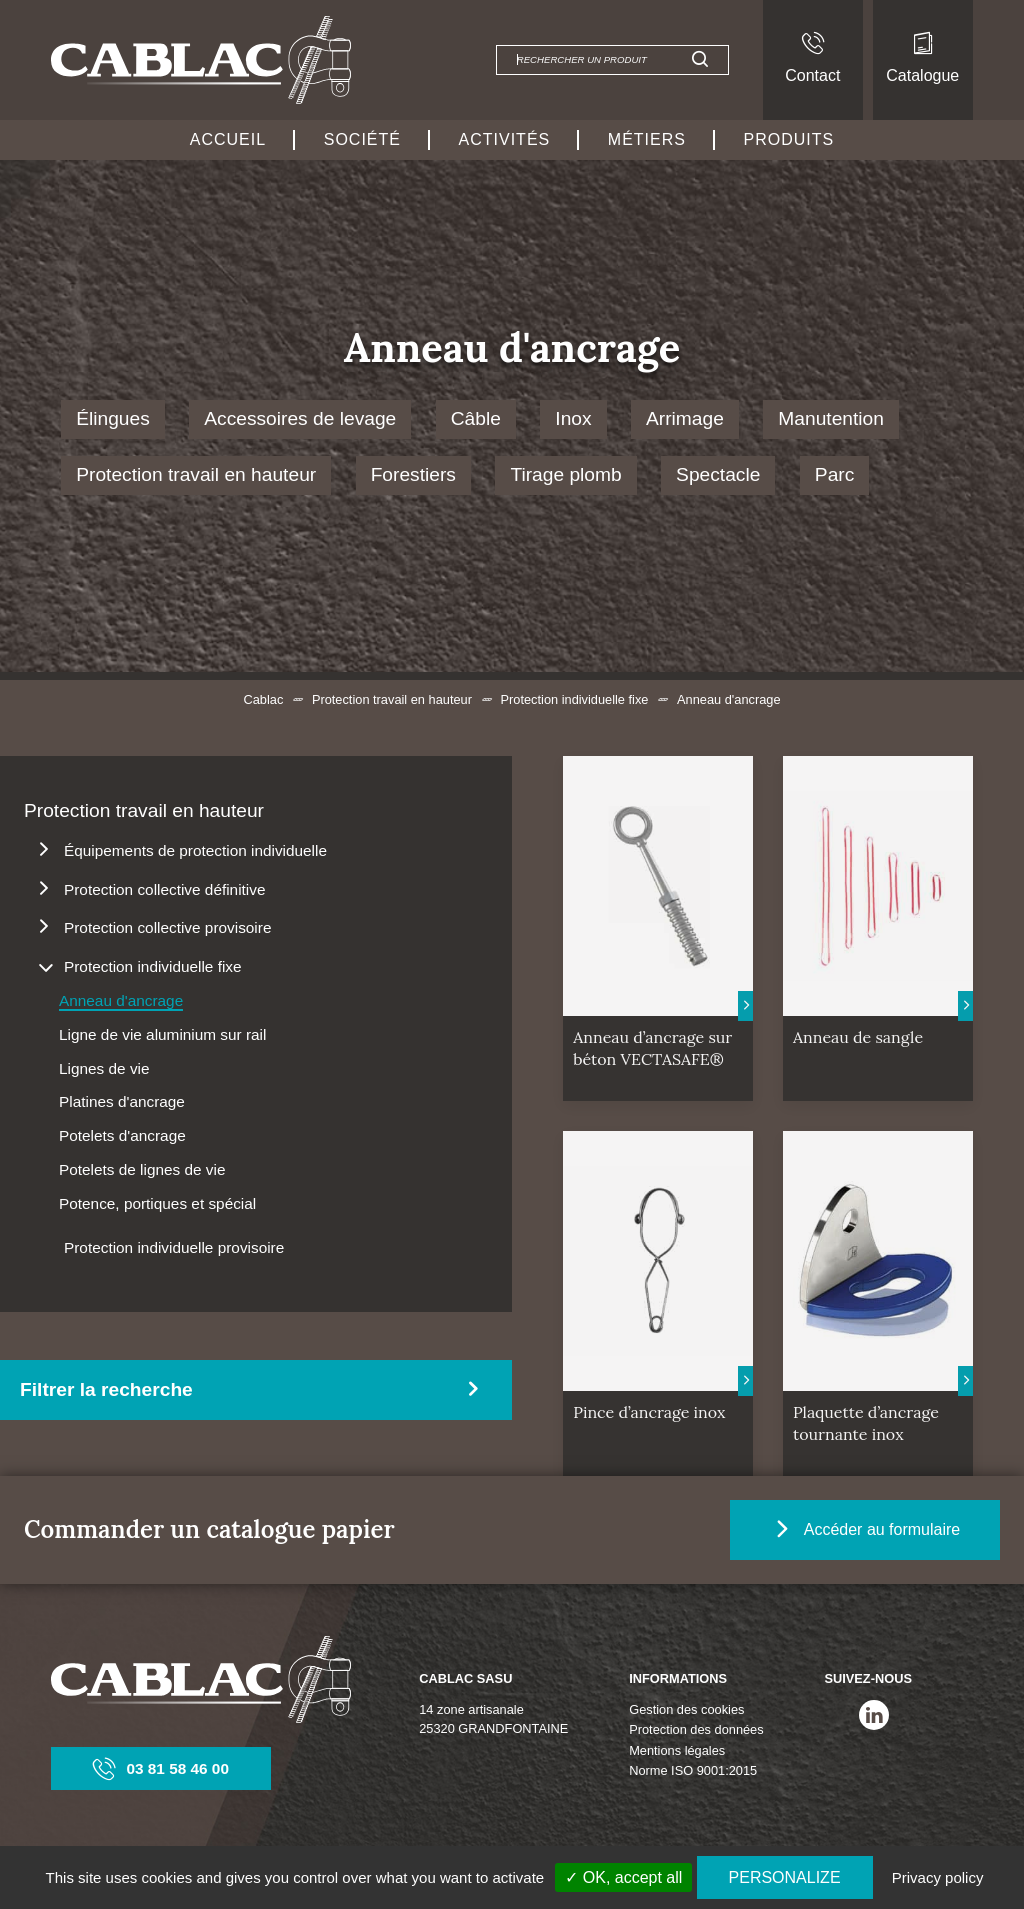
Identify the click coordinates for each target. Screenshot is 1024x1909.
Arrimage (685, 418)
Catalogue (922, 58)
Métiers (647, 139)
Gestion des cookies (686, 1709)
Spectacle (718, 474)
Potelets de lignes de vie (142, 1169)
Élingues (113, 418)
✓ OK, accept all (623, 1877)
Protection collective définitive (164, 889)
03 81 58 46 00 (161, 1768)
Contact (812, 58)
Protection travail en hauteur (196, 474)
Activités (505, 139)
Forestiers (413, 474)
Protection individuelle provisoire (174, 1247)
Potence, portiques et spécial (157, 1203)
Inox (573, 418)
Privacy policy (938, 1877)
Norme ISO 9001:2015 (693, 1770)
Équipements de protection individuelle (195, 850)
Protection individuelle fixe (575, 699)
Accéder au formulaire (865, 1530)
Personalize (785, 1877)
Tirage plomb (565, 474)
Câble (476, 418)
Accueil (228, 139)
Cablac (263, 699)
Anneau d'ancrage (121, 1000)
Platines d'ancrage (122, 1101)
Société (362, 139)
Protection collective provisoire (167, 927)
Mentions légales (677, 1750)
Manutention (831, 418)
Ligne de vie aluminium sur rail (162, 1034)
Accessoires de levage (300, 418)
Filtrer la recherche (106, 1389)
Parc (834, 474)
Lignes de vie (104, 1068)
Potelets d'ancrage (122, 1135)
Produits (789, 139)
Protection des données (696, 1729)
